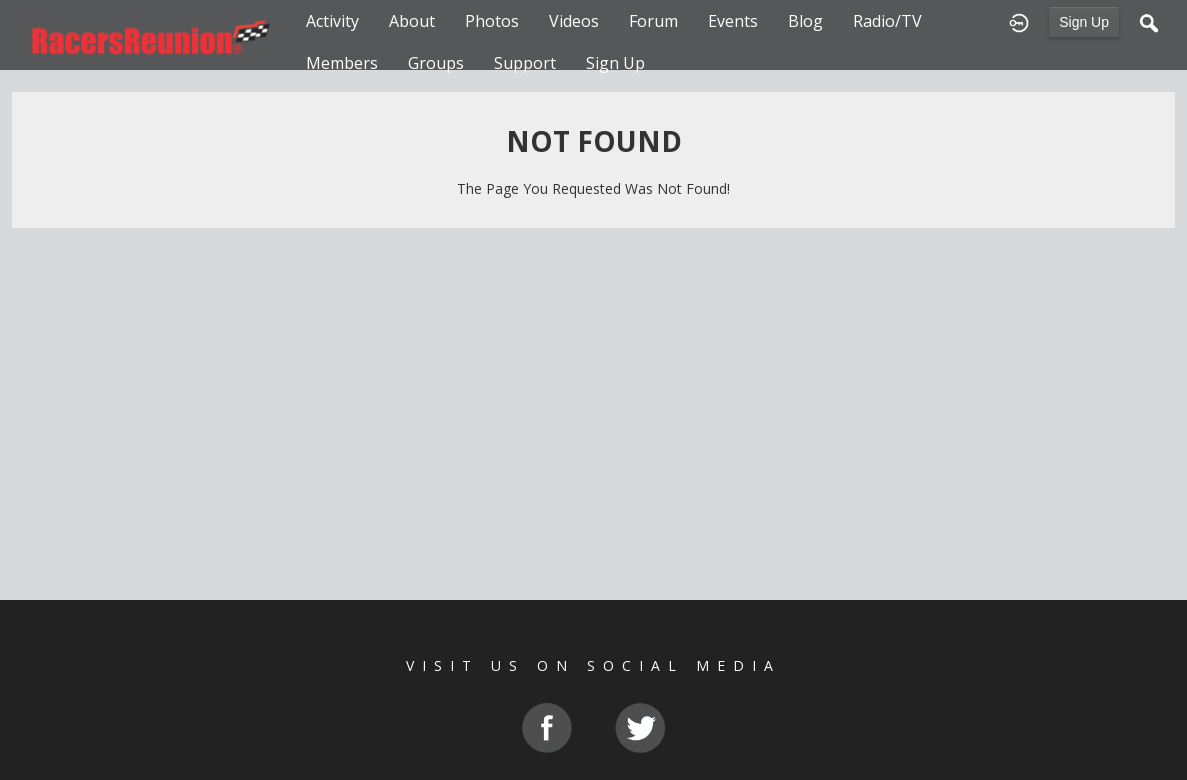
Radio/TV (887, 21)
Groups (436, 63)
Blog (805, 21)
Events (733, 21)
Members (342, 63)
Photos (492, 21)
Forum (653, 21)
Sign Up (1084, 22)
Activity (332, 21)
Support (525, 63)
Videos (574, 21)
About (412, 21)
